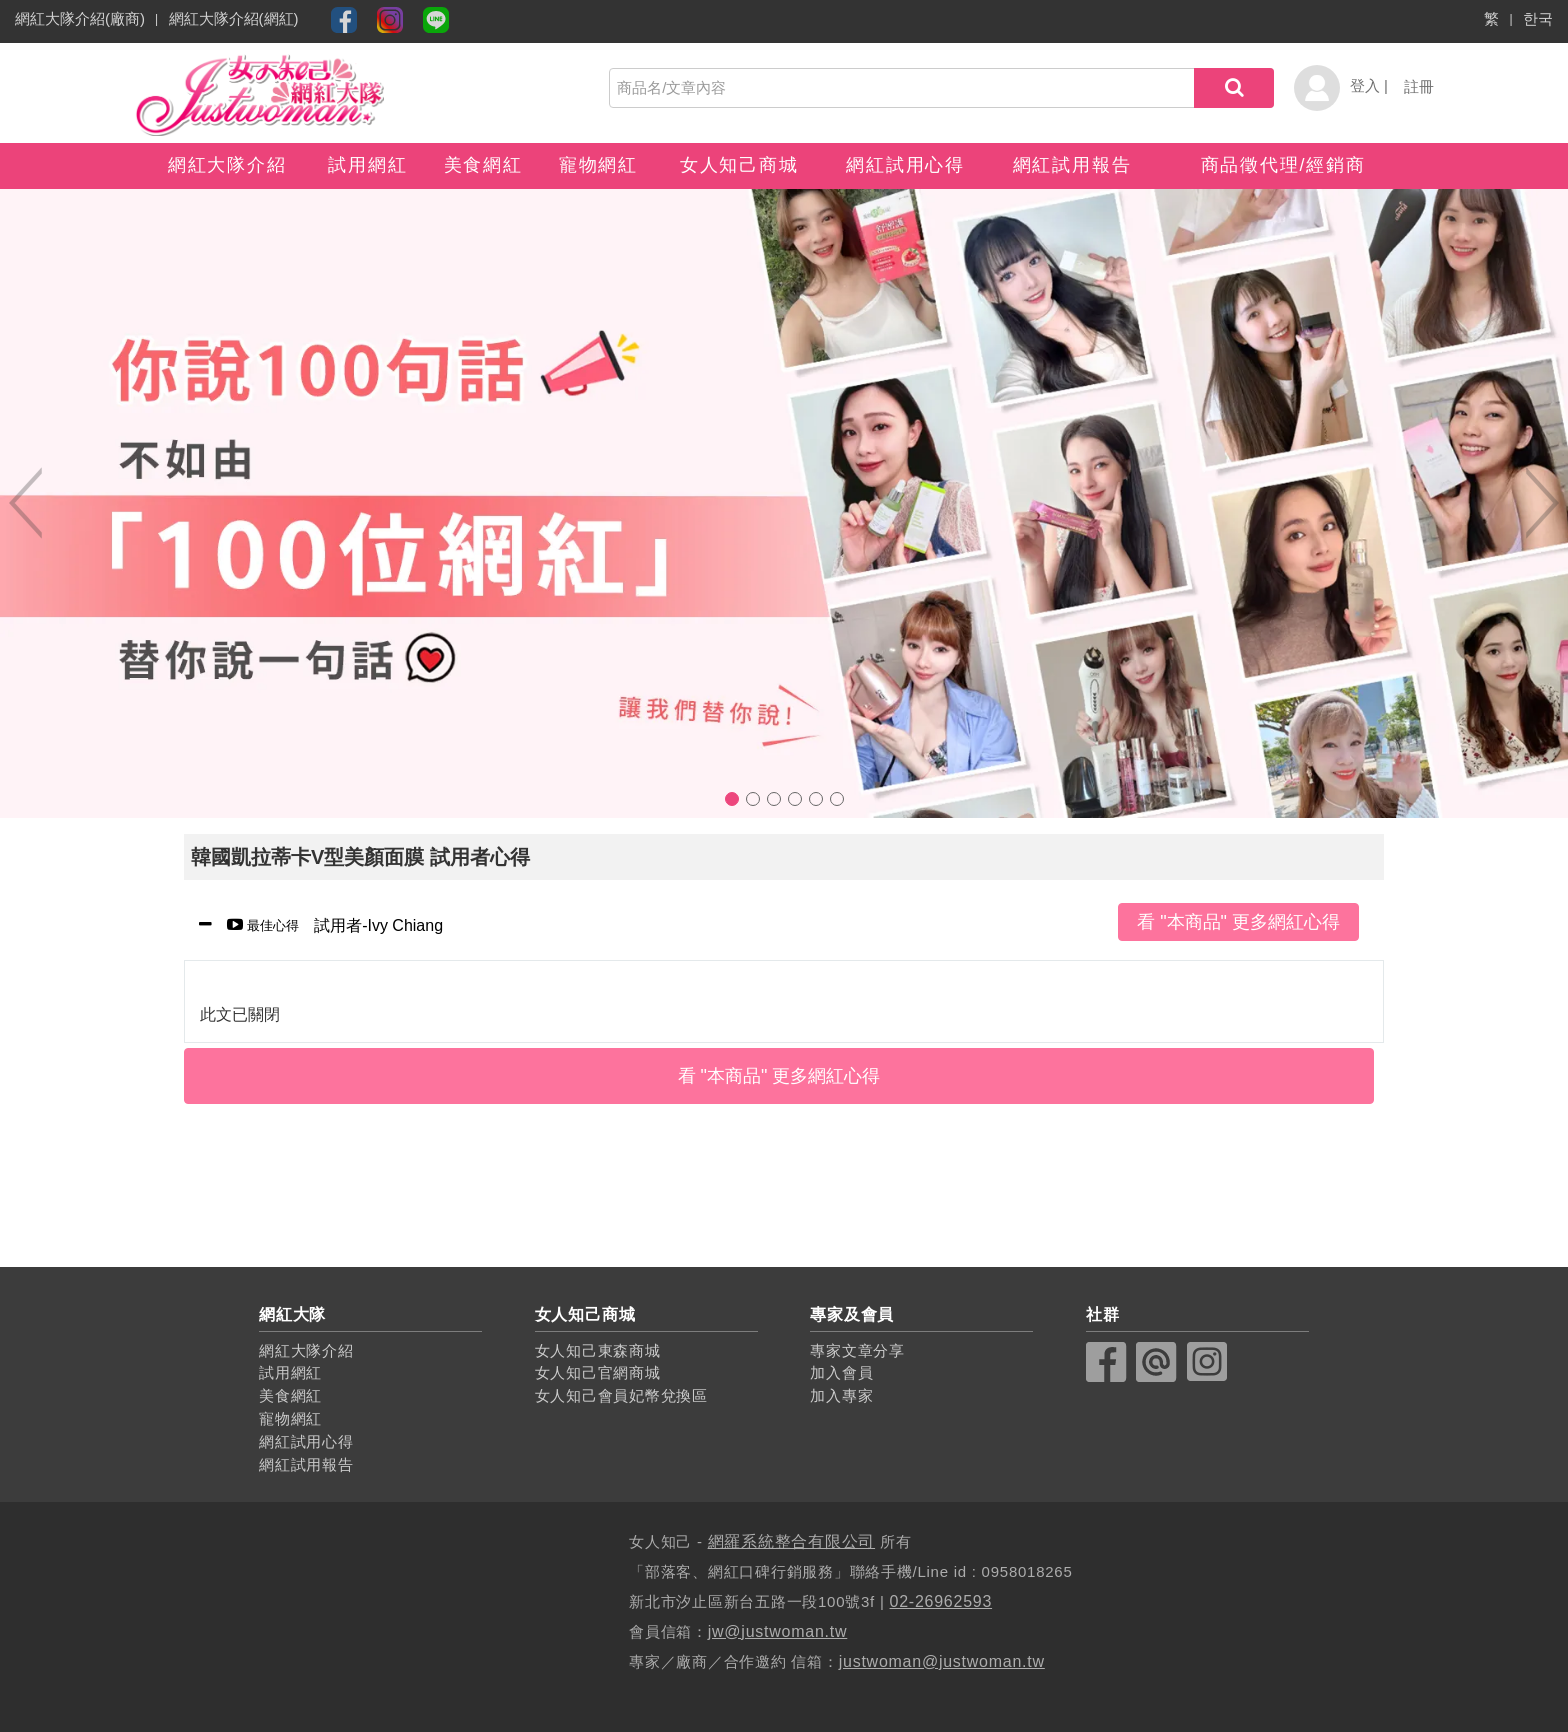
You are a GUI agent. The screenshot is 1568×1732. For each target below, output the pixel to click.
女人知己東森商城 (598, 1350)
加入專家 (841, 1395)
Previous (25, 503)
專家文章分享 (857, 1350)
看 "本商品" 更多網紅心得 (1238, 922)
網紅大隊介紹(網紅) (234, 18)
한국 (1538, 18)
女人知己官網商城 (598, 1372)
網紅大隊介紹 (227, 165)
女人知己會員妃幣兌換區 (621, 1395)
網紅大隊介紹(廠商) (80, 18)
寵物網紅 (598, 165)
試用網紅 (367, 165)
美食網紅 (483, 165)
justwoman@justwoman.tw (942, 1661)
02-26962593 (941, 1601)
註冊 (1419, 86)
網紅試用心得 (905, 165)
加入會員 (841, 1372)
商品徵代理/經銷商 (1283, 165)
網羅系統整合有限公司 (792, 1541)
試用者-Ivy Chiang (327, 926)
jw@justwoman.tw (778, 1631)
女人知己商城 (739, 165)
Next (1543, 503)
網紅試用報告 (1072, 165)
